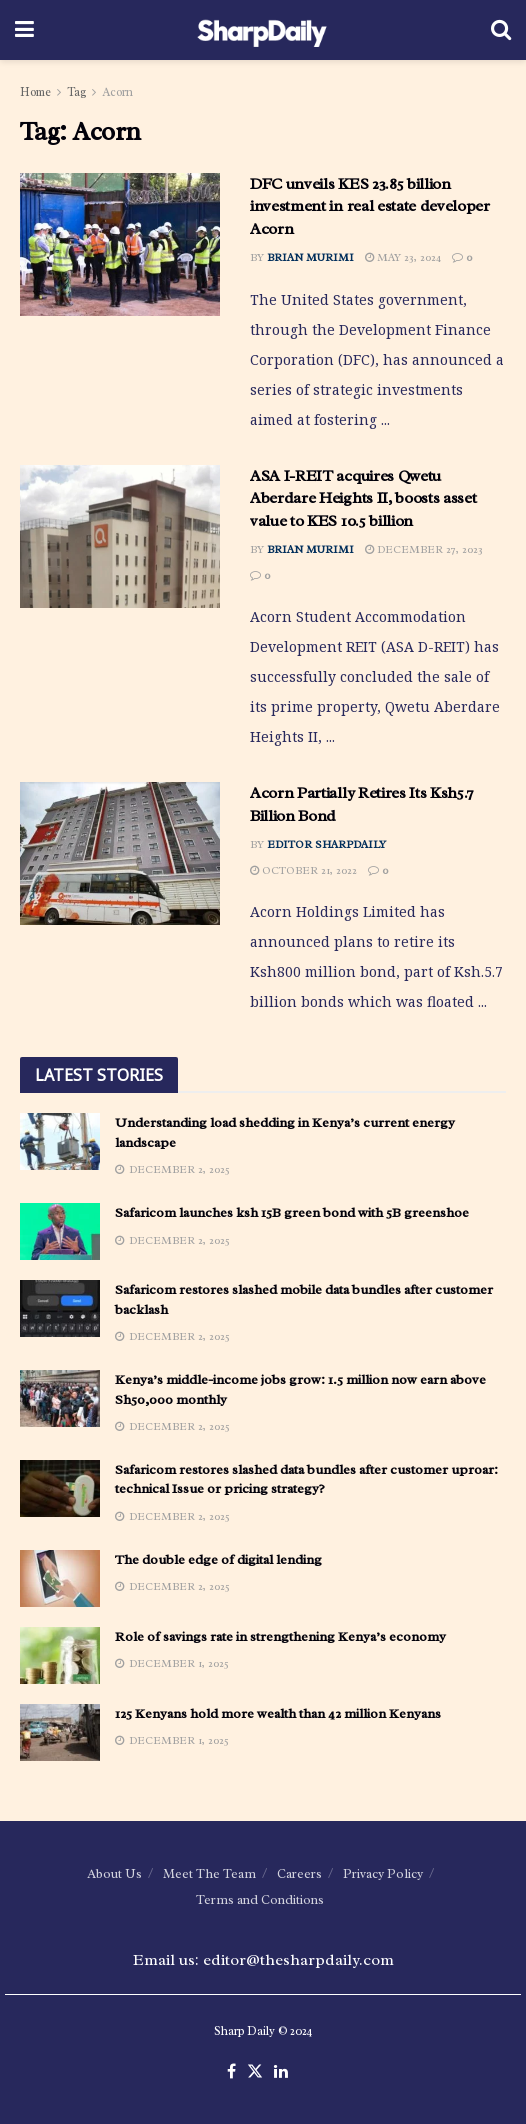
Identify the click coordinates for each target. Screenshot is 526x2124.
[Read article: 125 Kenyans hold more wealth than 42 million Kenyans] (60, 1732)
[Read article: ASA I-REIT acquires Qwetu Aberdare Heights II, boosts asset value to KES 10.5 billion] (120, 536)
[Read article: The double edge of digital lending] (60, 1578)
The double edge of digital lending (218, 1559)
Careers (299, 1873)
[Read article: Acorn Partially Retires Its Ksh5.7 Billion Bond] (120, 853)
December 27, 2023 (424, 549)
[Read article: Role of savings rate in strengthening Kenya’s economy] (60, 1655)
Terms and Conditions (260, 1899)
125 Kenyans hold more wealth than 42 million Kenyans (278, 1713)
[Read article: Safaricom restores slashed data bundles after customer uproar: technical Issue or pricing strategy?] (60, 1488)
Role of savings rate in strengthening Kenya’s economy (280, 1636)
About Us (114, 1873)
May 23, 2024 (403, 257)
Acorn (117, 92)
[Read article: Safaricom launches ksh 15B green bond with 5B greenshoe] (60, 1231)
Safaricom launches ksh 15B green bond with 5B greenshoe (292, 1212)
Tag (76, 92)
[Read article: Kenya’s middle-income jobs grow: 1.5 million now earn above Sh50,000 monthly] (60, 1398)
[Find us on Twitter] (255, 2072)
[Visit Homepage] (262, 30)
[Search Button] (501, 30)
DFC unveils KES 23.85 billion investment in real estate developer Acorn (370, 206)
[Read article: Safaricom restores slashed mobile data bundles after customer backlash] (60, 1308)
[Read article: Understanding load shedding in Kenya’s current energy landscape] (60, 1141)
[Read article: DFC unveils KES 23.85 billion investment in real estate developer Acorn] (120, 244)
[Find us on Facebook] (231, 2072)
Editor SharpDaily (326, 844)
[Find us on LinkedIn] (281, 2072)
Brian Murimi (310, 257)
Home (35, 92)
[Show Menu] (24, 30)
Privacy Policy (383, 1873)
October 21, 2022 (303, 870)
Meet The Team (209, 1873)
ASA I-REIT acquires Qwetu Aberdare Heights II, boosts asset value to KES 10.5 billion (363, 498)
